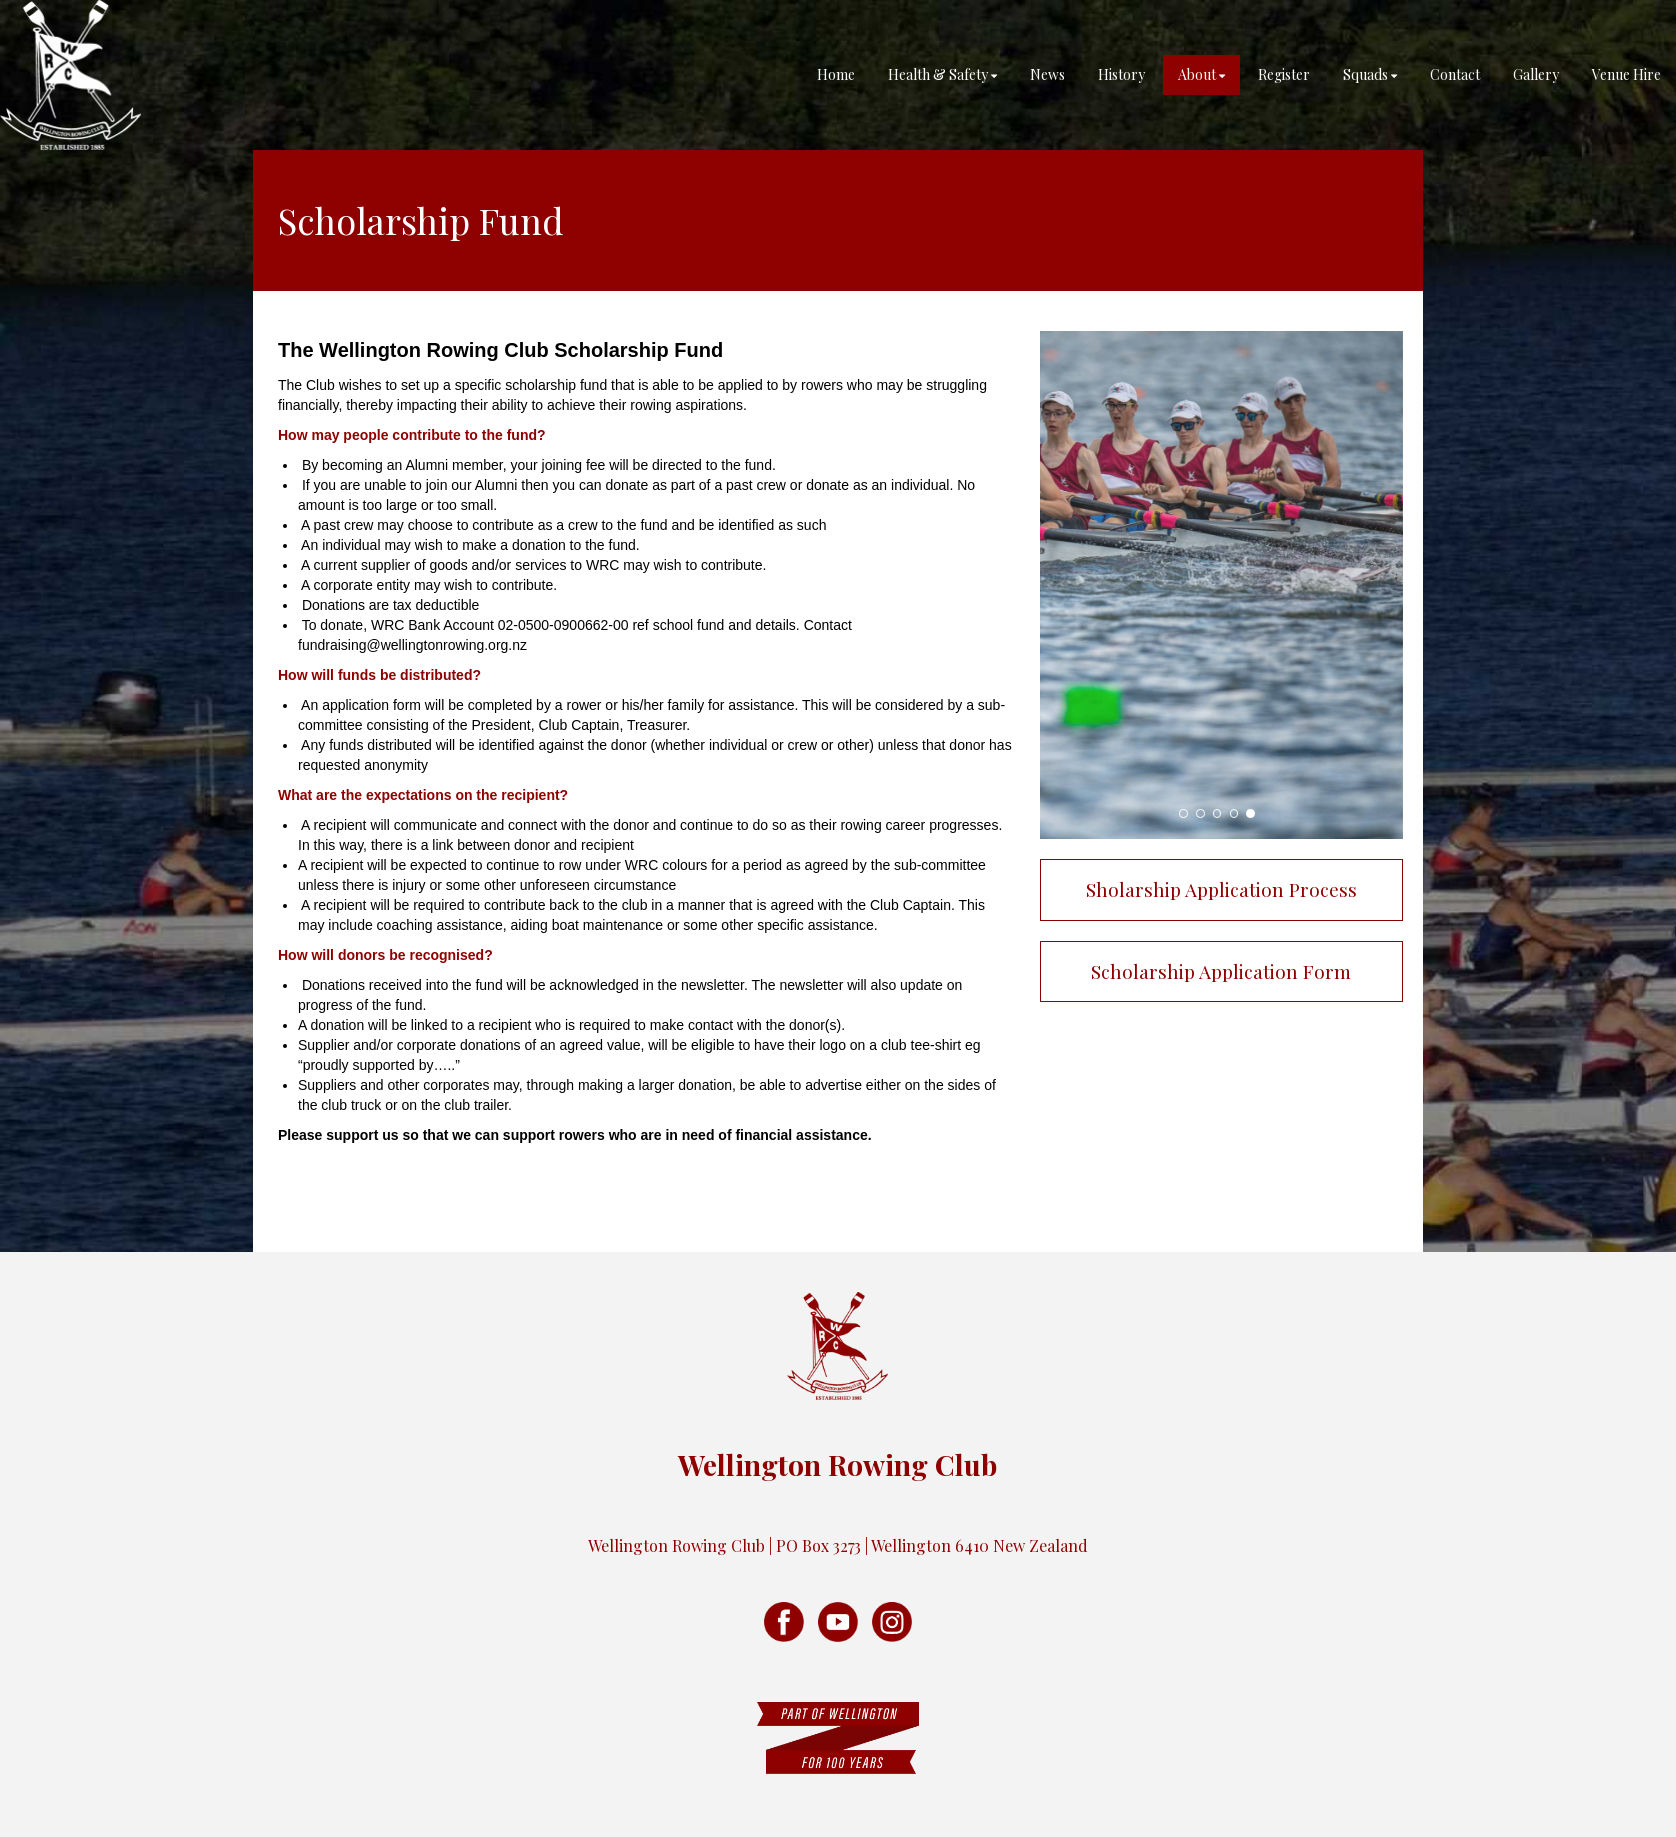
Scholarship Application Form (1221, 971)
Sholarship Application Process (1221, 889)
